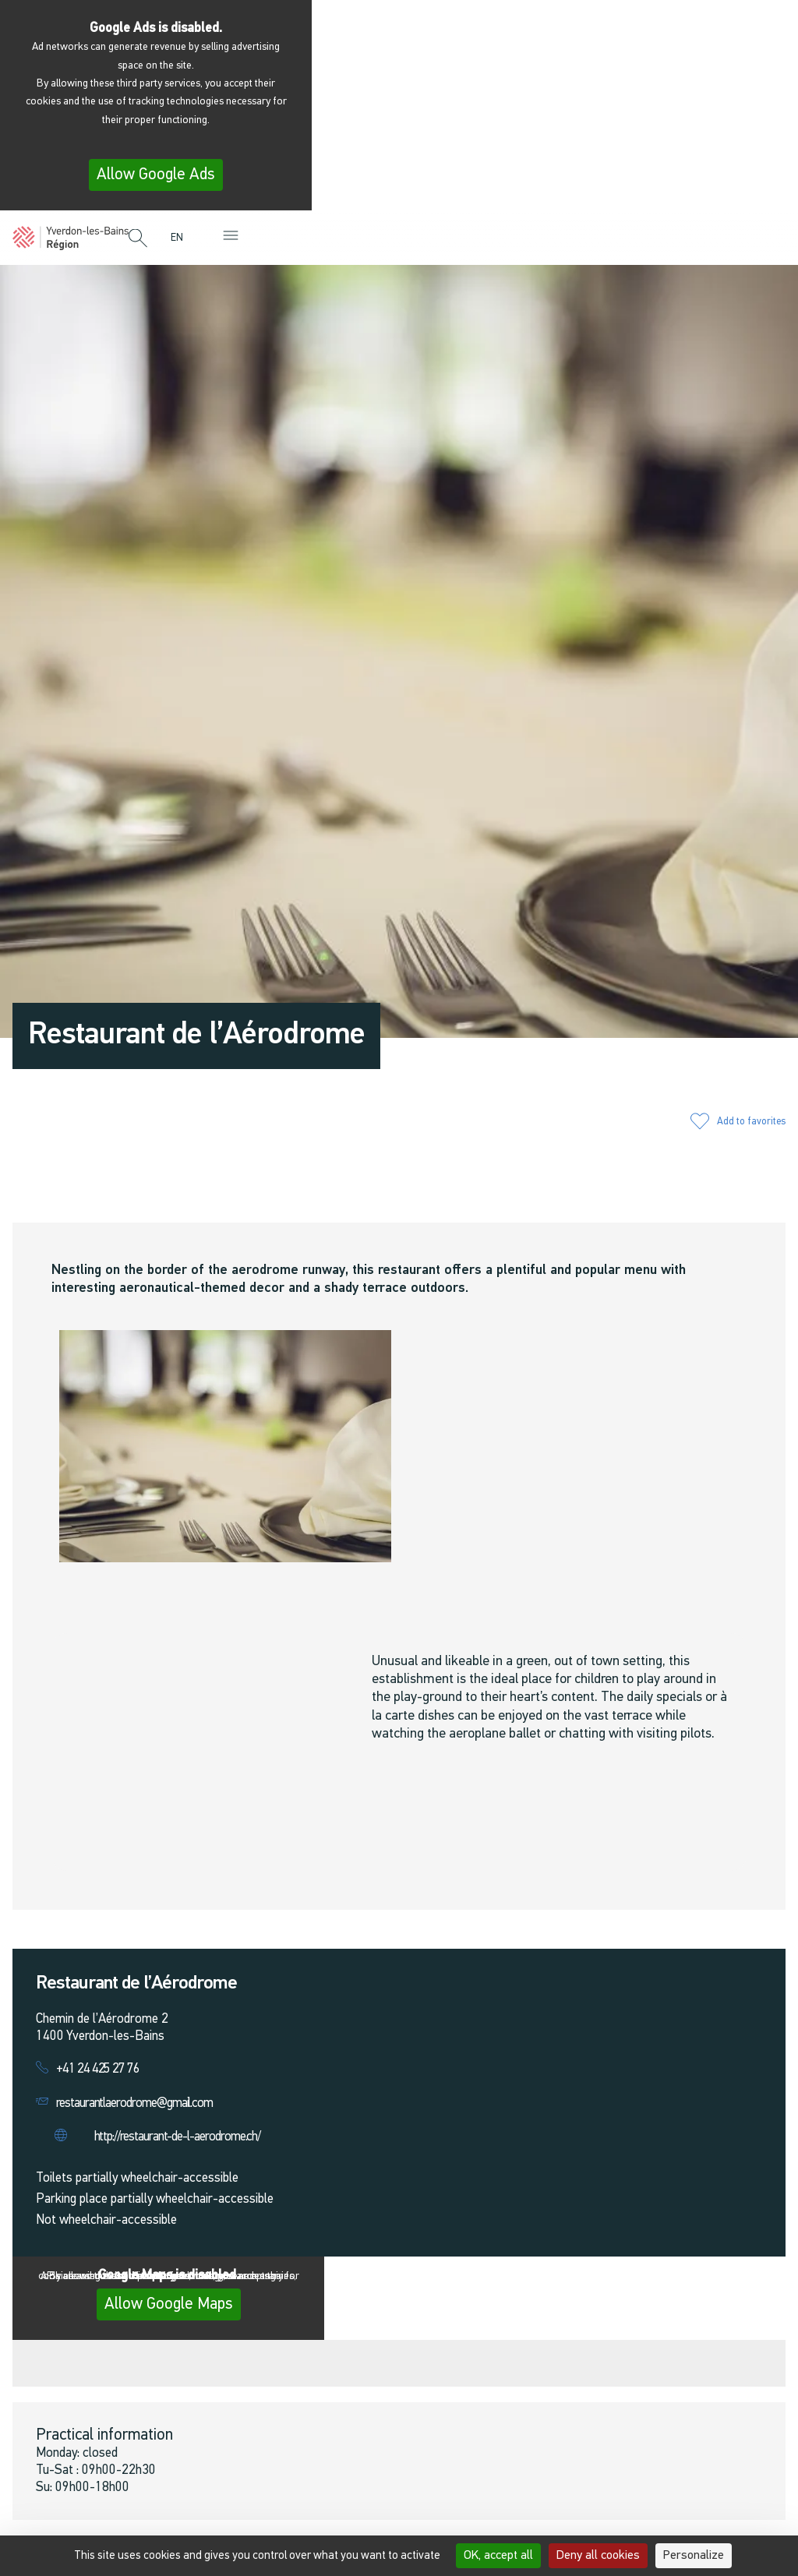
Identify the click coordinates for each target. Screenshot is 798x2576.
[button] (138, 239)
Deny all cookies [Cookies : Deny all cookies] (598, 2556)
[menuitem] (181, 238)
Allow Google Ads (156, 175)
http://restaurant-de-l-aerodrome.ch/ (177, 2137)
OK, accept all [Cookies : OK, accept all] (498, 2556)
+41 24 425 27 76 (97, 2069)
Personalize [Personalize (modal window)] (693, 2556)
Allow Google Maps (168, 2304)
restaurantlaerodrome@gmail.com (134, 2103)
